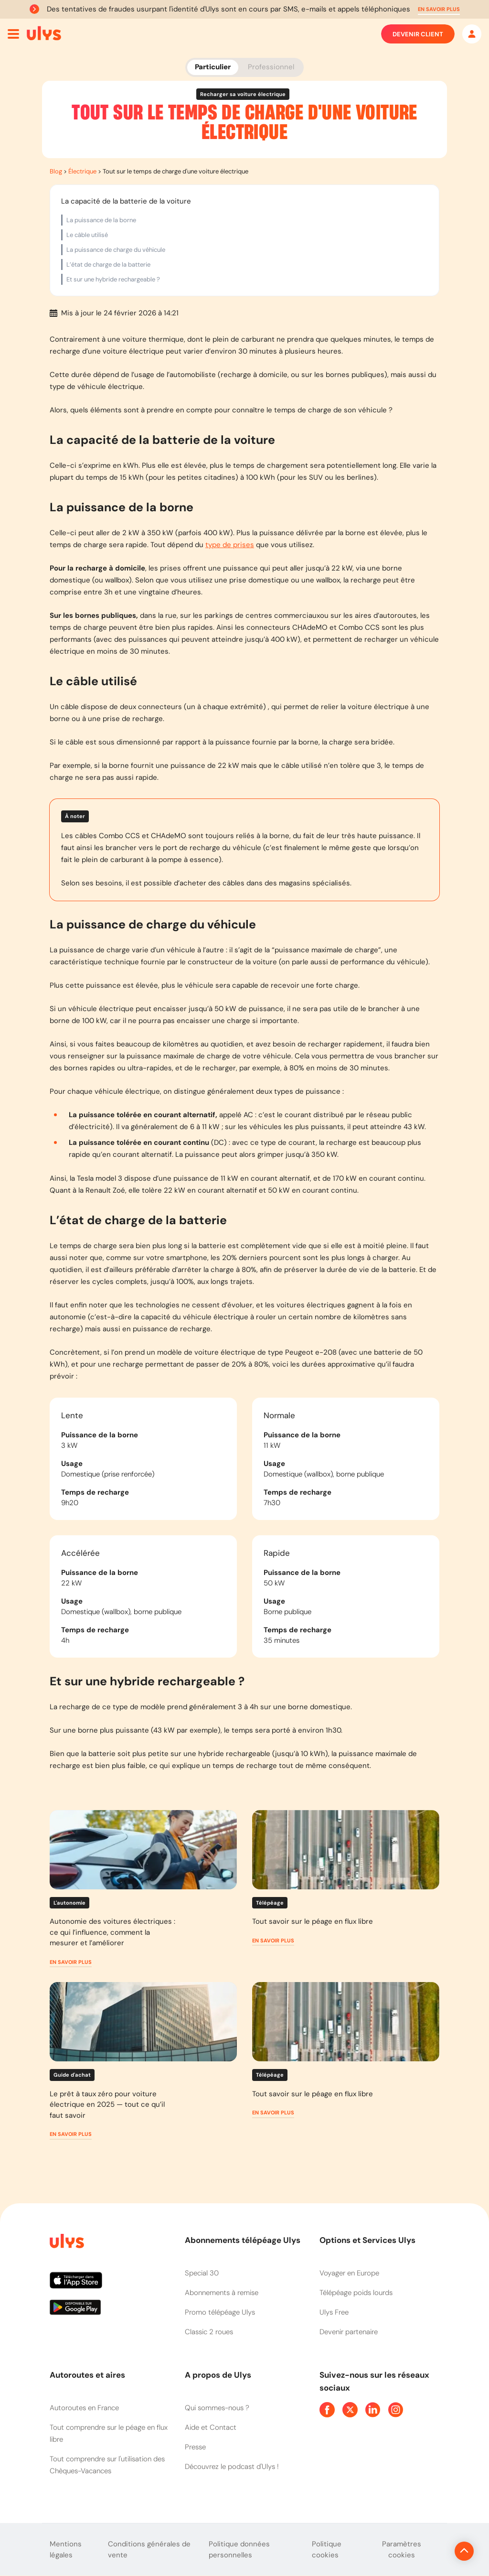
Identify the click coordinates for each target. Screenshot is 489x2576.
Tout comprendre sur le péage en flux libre (109, 2433)
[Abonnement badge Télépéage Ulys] (44, 33)
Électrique (82, 171)
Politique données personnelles (239, 2549)
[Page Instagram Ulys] (396, 2409)
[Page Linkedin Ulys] (373, 2409)
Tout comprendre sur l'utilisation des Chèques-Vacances (107, 2465)
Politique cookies (326, 2549)
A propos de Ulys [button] (218, 2375)
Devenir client (418, 33)
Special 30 (202, 2273)
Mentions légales (66, 2549)
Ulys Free (334, 2312)
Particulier (213, 67)
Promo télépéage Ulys (220, 2312)
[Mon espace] (471, 33)
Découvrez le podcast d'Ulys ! (232, 2466)
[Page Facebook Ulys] (327, 2409)
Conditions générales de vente (149, 2549)
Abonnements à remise (221, 2292)
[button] (439, 9)
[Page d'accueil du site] (66, 2243)
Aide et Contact (210, 2427)
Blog (56, 171)
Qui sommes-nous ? (217, 2408)
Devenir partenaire (348, 2332)
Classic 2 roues (209, 2332)
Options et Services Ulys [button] (367, 2240)
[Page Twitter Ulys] (350, 2409)
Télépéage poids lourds (356, 2292)
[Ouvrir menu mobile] (13, 34)
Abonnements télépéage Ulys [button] (242, 2240)
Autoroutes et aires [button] (87, 2375)
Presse (195, 2447)
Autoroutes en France (84, 2408)
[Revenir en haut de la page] (432, 2551)
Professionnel (271, 67)
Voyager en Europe (349, 2273)
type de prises (229, 545)
